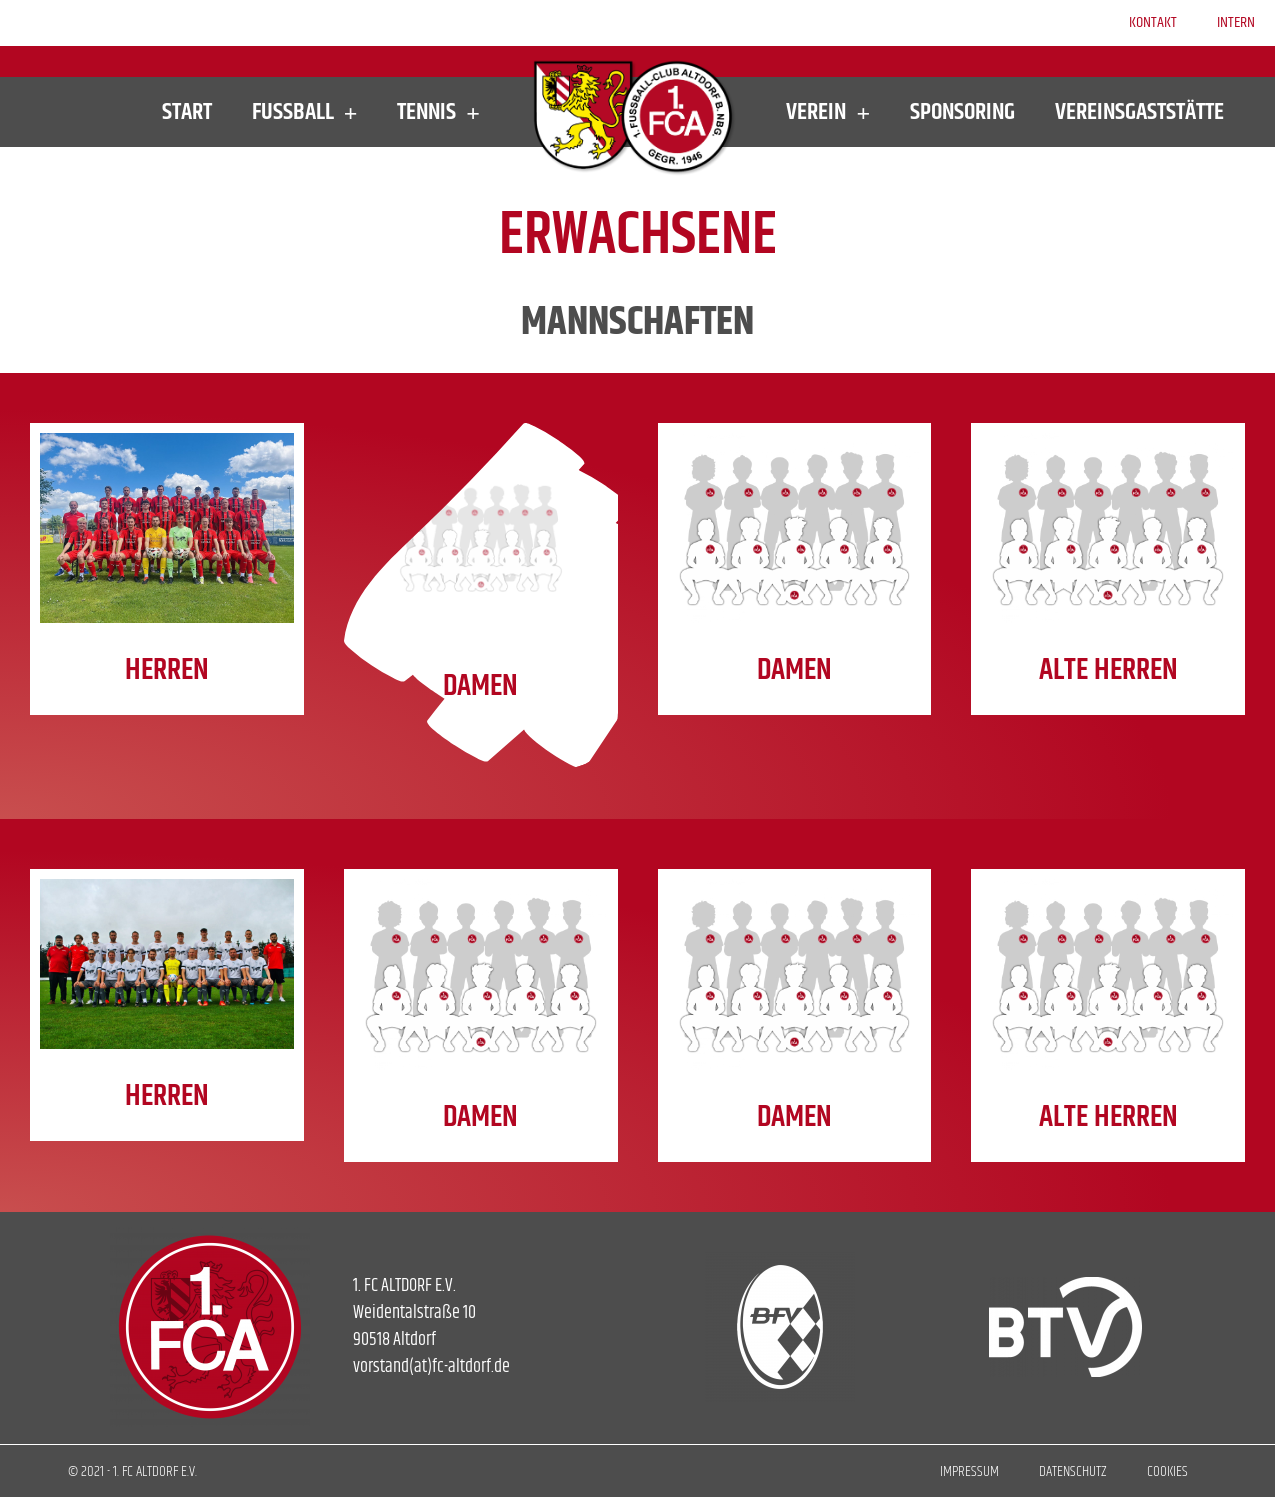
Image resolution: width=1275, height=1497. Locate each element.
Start (187, 112)
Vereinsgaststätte (1139, 112)
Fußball (305, 112)
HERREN (167, 670)
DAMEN (480, 686)
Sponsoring (962, 112)
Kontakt (1153, 22)
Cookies (1167, 1471)
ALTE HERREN (1108, 670)
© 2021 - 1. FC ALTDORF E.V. (132, 1471)
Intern (1236, 22)
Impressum (969, 1471)
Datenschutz (1073, 1471)
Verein (828, 112)
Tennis (438, 112)
